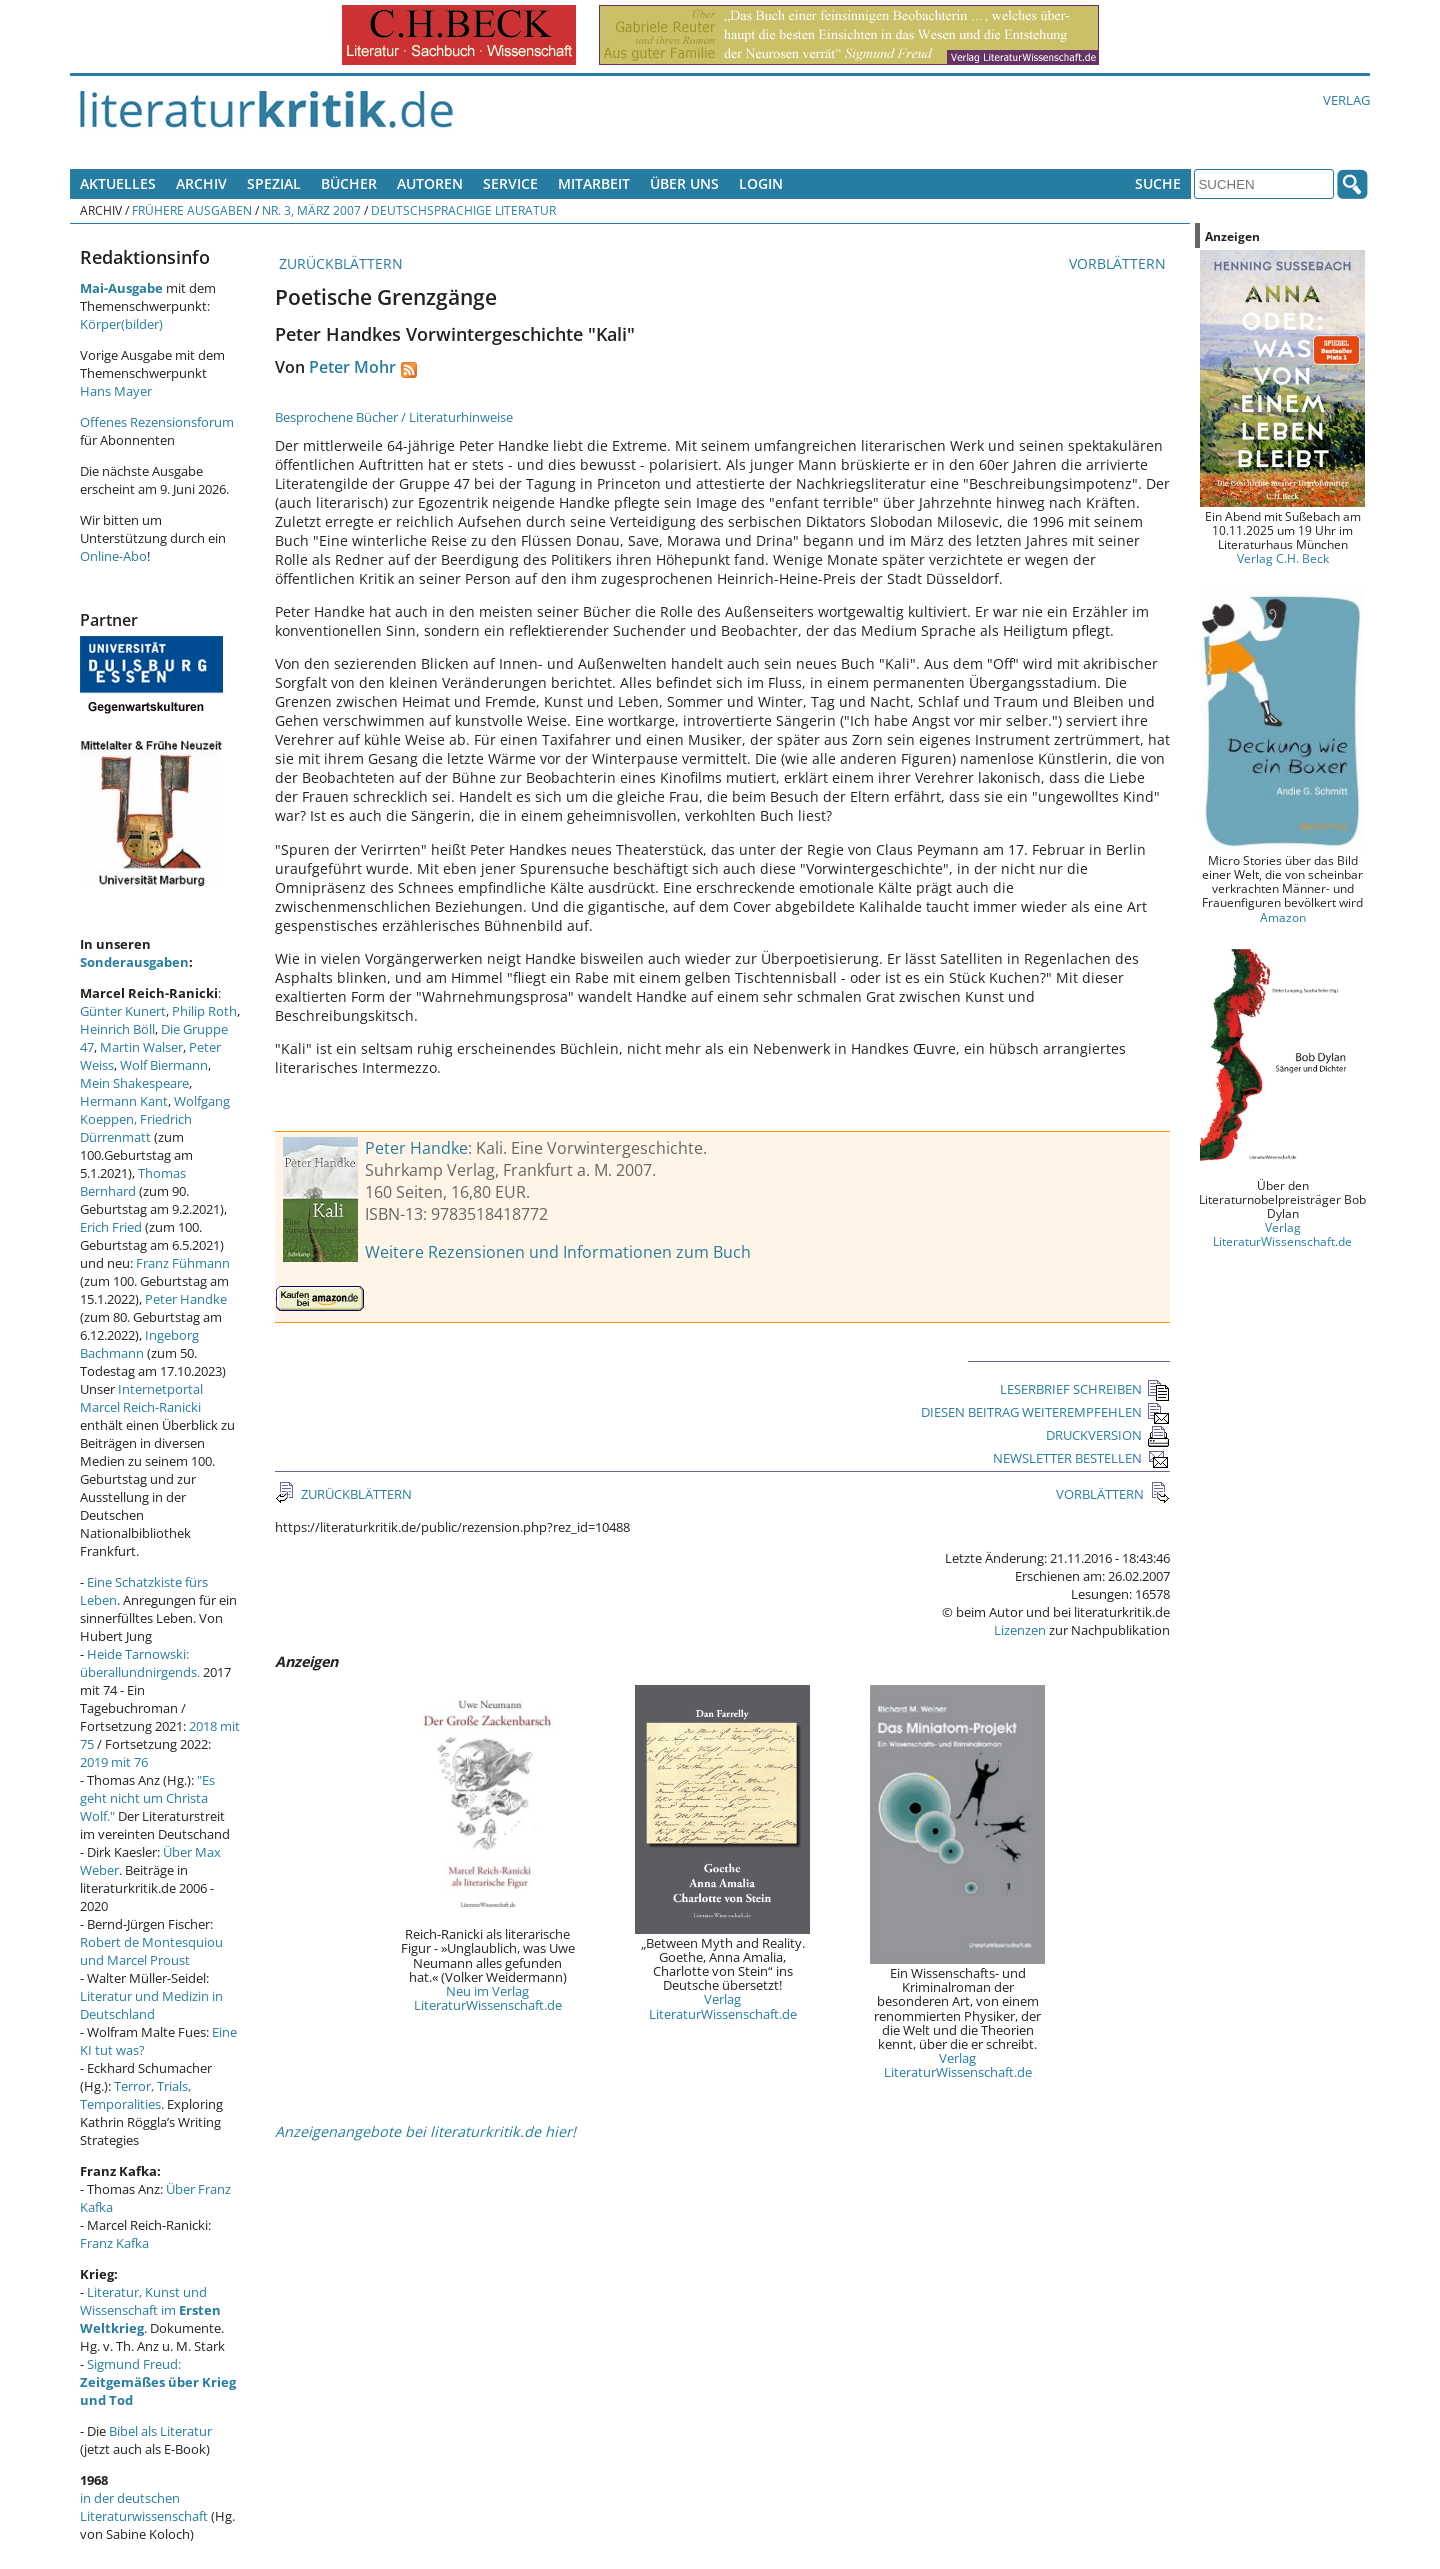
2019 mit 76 (114, 1762)
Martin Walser (141, 1047)
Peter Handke (416, 1148)
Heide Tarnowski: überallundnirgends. (140, 1663)
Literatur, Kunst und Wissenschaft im (150, 2310)
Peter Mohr (352, 367)
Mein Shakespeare (134, 1083)
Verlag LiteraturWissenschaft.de (723, 2006)
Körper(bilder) (121, 324)
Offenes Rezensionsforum (157, 422)
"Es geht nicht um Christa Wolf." (147, 1798)
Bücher (349, 183)
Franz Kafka (114, 2243)
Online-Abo (113, 556)
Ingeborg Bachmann (139, 1344)
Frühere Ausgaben (192, 210)
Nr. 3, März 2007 (311, 210)
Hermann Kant (124, 1101)
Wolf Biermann (164, 1065)
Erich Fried (111, 1227)
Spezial (274, 183)
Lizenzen (1020, 1630)
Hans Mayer (116, 391)
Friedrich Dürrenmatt (136, 1128)
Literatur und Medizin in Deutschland (151, 2005)
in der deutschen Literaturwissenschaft (144, 2507)
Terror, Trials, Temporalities (135, 2095)
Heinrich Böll (117, 1029)
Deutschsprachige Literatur (463, 210)
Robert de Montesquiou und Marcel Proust (151, 1951)
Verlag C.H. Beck (1283, 558)
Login (761, 183)
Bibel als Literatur (160, 2431)
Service (510, 183)
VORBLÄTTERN (1119, 263)
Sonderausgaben (134, 962)
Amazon (1283, 917)
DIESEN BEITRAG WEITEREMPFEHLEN (1045, 1412)
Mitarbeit (594, 183)
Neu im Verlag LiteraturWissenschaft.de (488, 1998)
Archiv (201, 183)
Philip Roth (204, 1011)
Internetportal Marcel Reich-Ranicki (141, 1398)
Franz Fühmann (183, 1263)
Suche (1158, 183)
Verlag (1346, 100)
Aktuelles (118, 183)
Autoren (430, 183)
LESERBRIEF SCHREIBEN (1085, 1389)
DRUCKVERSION (1108, 1435)
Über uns (684, 183)
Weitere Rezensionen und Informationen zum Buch (558, 1252)
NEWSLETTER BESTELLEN (1081, 1458)
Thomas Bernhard (133, 1182)
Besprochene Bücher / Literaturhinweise (394, 417)
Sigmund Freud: (158, 2382)
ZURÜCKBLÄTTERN (339, 263)
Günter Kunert (123, 1011)
